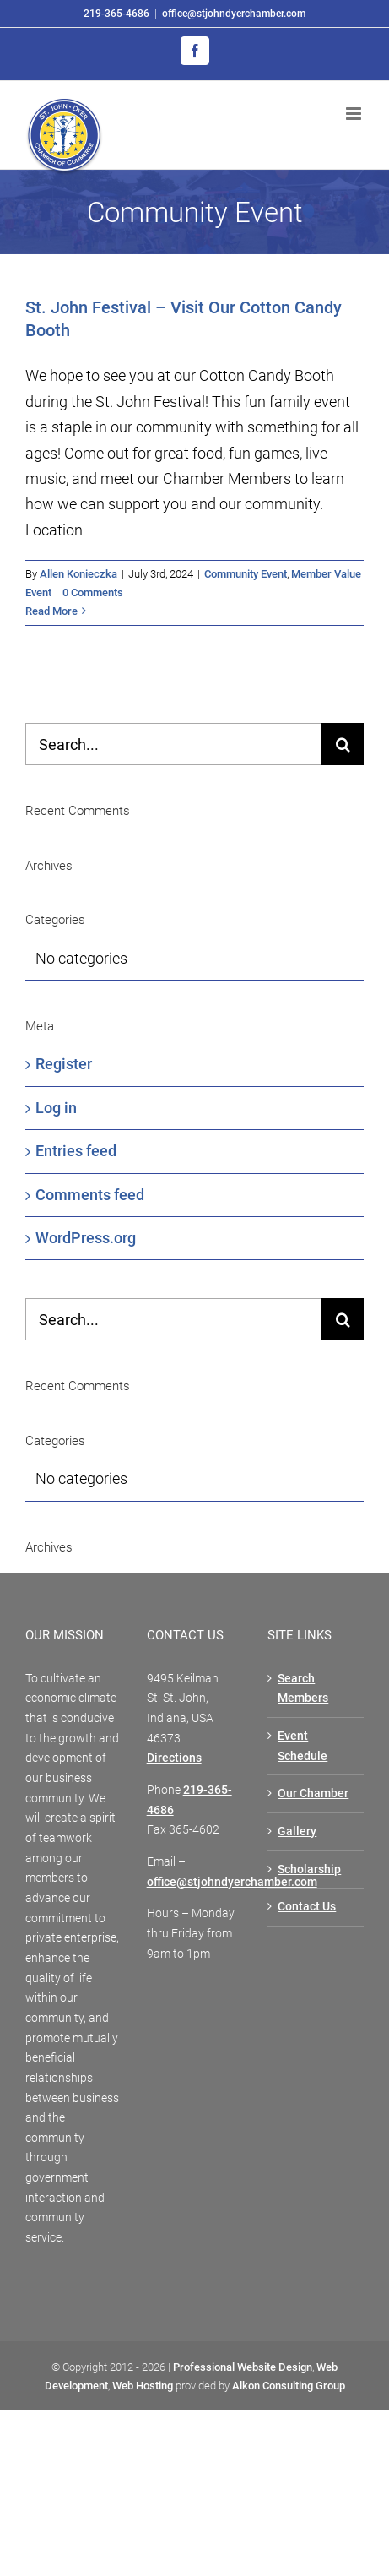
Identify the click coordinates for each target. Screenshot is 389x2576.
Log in (56, 1108)
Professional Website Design (242, 2367)
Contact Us (307, 1906)
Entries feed (75, 1151)
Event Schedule (302, 1746)
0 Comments (92, 592)
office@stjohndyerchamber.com (233, 13)
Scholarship (309, 1869)
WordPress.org (85, 1238)
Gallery (297, 1831)
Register (63, 1064)
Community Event (245, 574)
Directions (174, 1757)
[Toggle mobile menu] (355, 113)
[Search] (342, 744)
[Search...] (173, 744)
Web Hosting (142, 2385)
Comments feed (89, 1195)
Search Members (303, 1688)
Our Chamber (313, 1793)
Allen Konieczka (78, 574)
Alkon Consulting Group (288, 2385)
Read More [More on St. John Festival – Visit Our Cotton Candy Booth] (51, 611)
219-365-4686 (116, 13)
